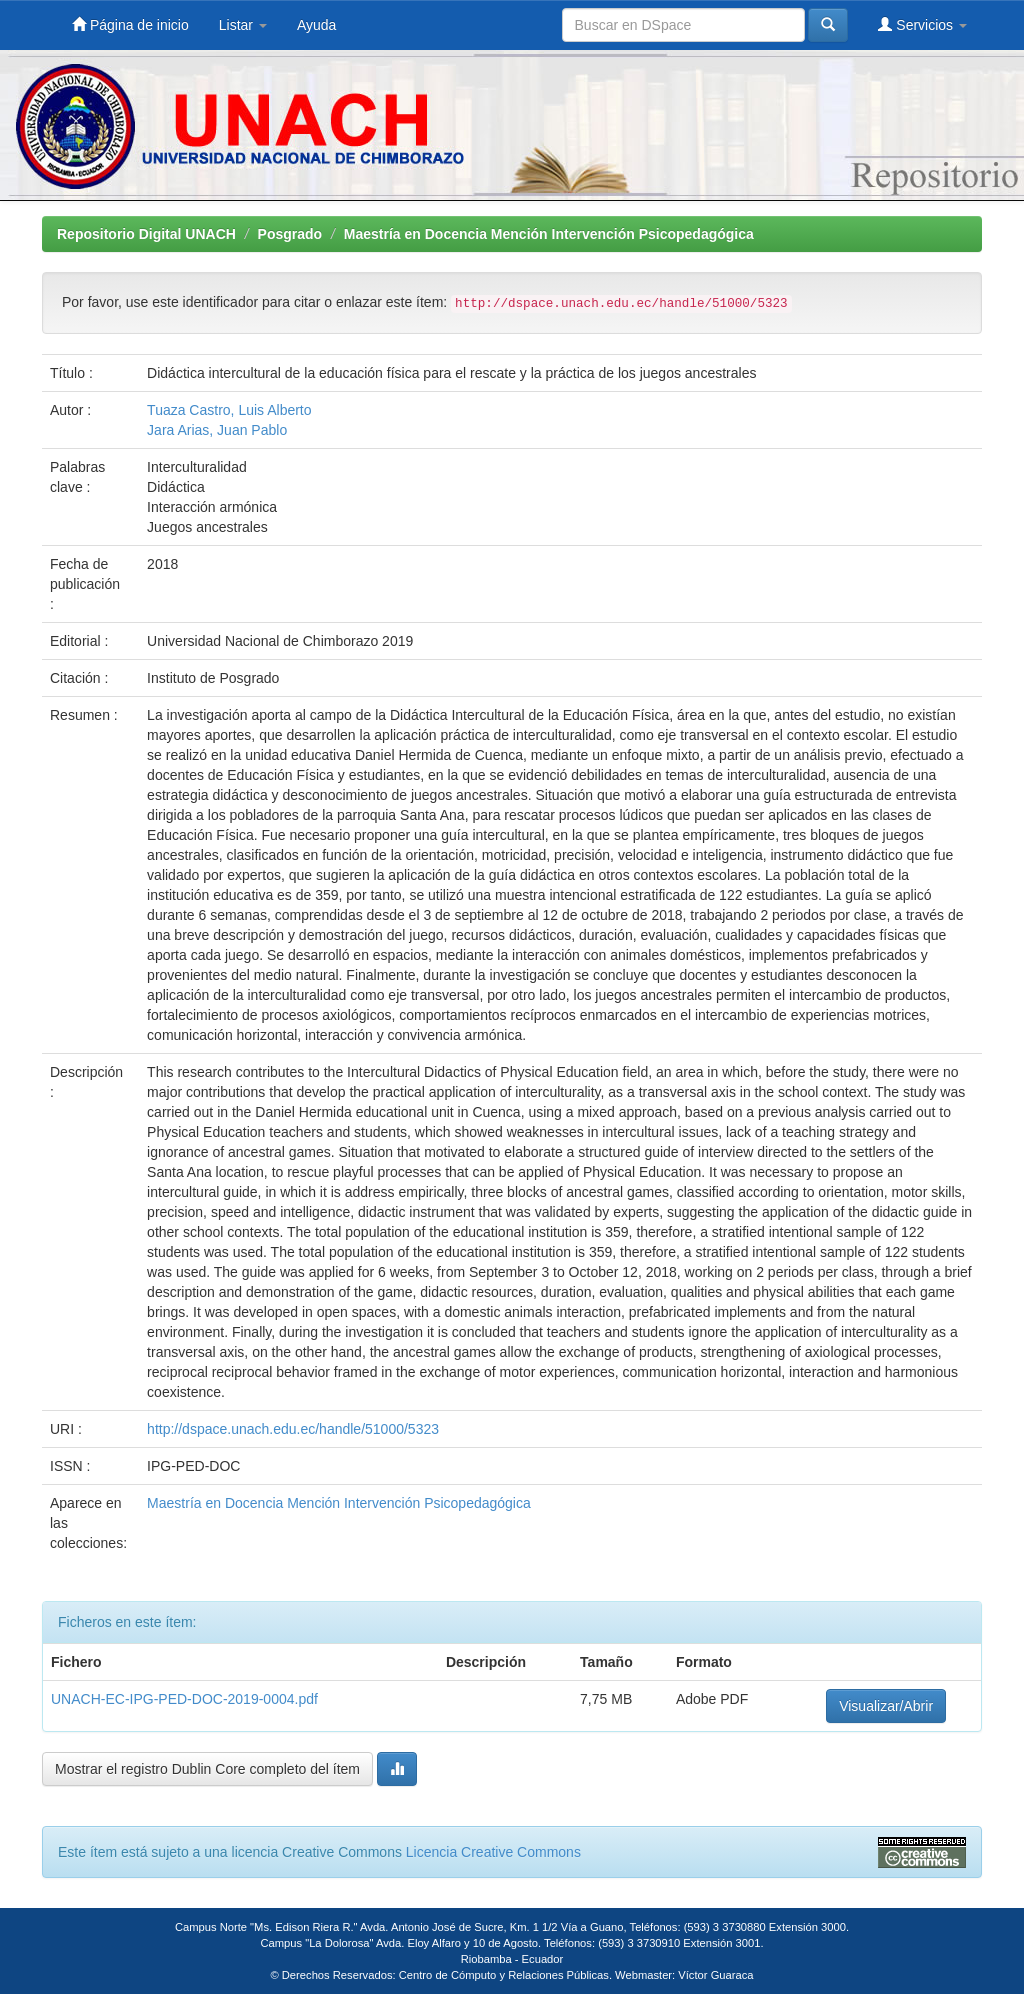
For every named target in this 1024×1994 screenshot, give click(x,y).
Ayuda (316, 25)
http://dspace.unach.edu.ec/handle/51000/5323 (293, 1429)
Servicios (922, 24)
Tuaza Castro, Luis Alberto (229, 410)
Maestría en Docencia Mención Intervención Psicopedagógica (549, 234)
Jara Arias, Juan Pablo (217, 430)
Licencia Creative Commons (493, 1852)
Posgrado (290, 234)
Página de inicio (130, 24)
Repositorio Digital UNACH (146, 234)
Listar (243, 25)
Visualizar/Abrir (886, 1706)
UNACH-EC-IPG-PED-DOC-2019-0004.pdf (184, 1699)
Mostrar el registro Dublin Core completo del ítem (207, 1769)
